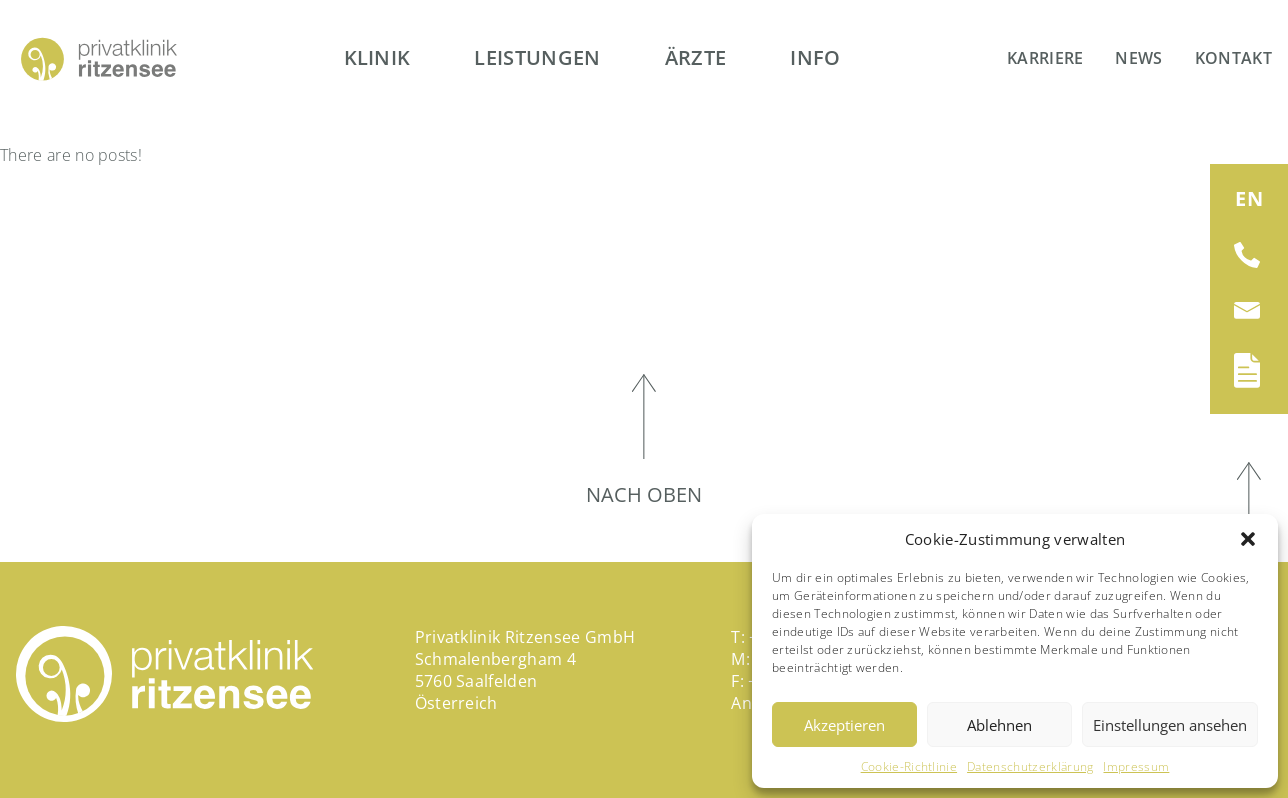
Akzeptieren (844, 725)
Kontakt (1233, 58)
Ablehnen (999, 725)
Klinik (377, 57)
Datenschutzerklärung (1030, 766)
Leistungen (537, 57)
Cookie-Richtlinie (909, 766)
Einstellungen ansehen (1170, 725)
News (1138, 58)
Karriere (1045, 58)
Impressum (1136, 766)
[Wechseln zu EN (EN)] (1249, 199)
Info (815, 57)
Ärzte (696, 57)
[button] (1248, 539)
